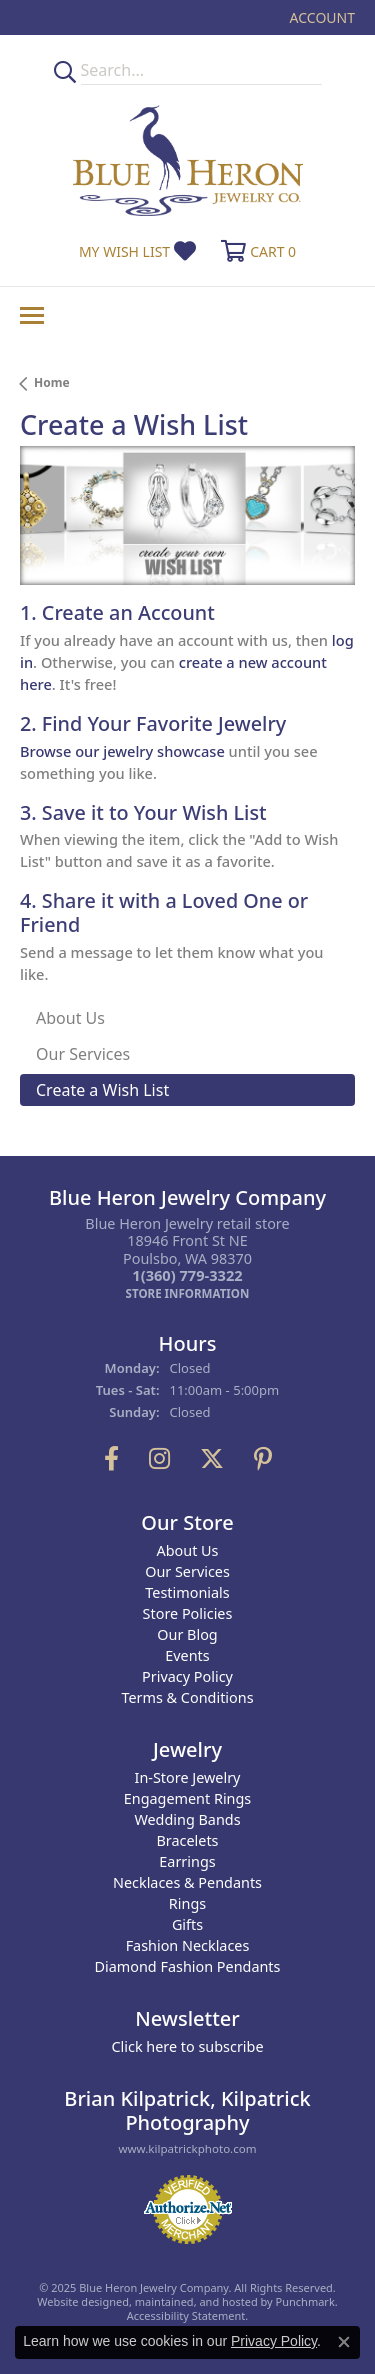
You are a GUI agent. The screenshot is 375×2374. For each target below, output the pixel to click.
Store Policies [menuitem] (188, 1613)
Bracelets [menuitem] (187, 1840)
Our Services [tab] (83, 1054)
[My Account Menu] (322, 17)
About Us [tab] (70, 1018)
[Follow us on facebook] (111, 1459)
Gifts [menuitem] (187, 1924)
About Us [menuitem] (188, 1550)
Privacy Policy (274, 2341)
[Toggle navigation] (32, 315)
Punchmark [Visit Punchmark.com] (305, 2301)
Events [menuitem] (187, 1655)
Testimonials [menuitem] (187, 1592)
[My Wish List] (137, 251)
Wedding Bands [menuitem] (187, 1819)
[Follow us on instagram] (159, 1459)
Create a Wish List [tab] (102, 1090)
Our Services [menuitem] (187, 1571)
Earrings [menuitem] (187, 1861)
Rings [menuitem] (187, 1903)
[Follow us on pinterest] (263, 1459)
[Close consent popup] (344, 2342)
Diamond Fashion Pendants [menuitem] (188, 1966)
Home (52, 382)
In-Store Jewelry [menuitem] (188, 1777)
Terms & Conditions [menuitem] (187, 1697)
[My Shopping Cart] (256, 251)
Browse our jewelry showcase (122, 751)
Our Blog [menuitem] (187, 1634)
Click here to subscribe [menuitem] (187, 2046)
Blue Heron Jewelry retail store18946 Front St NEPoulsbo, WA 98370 (187, 1258)
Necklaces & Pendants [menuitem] (187, 1882)
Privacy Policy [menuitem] (187, 1676)
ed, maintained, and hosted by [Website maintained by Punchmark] (196, 2301)
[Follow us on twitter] (212, 1459)
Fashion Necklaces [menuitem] (188, 1945)
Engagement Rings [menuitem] (188, 1798)
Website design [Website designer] (76, 2301)
